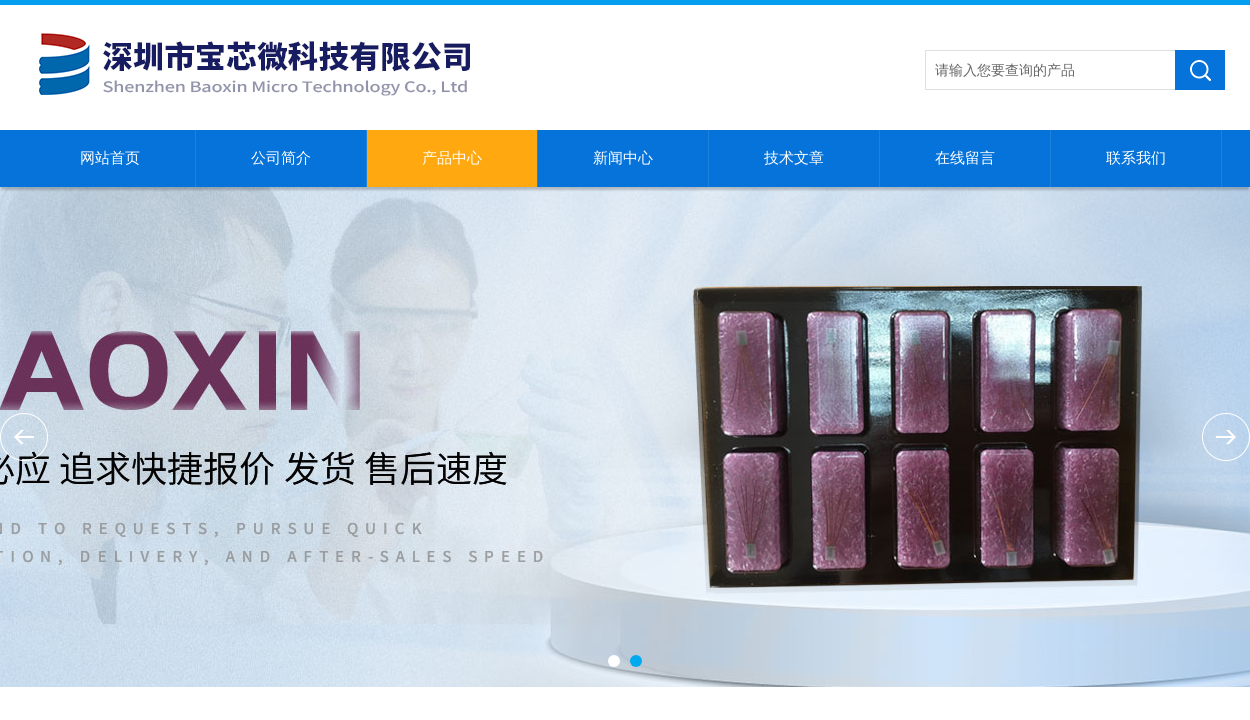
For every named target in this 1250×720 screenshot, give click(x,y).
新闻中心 (623, 158)
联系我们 (1136, 158)
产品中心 (452, 158)
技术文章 (794, 158)
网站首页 (110, 158)
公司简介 (281, 158)
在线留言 (965, 158)
